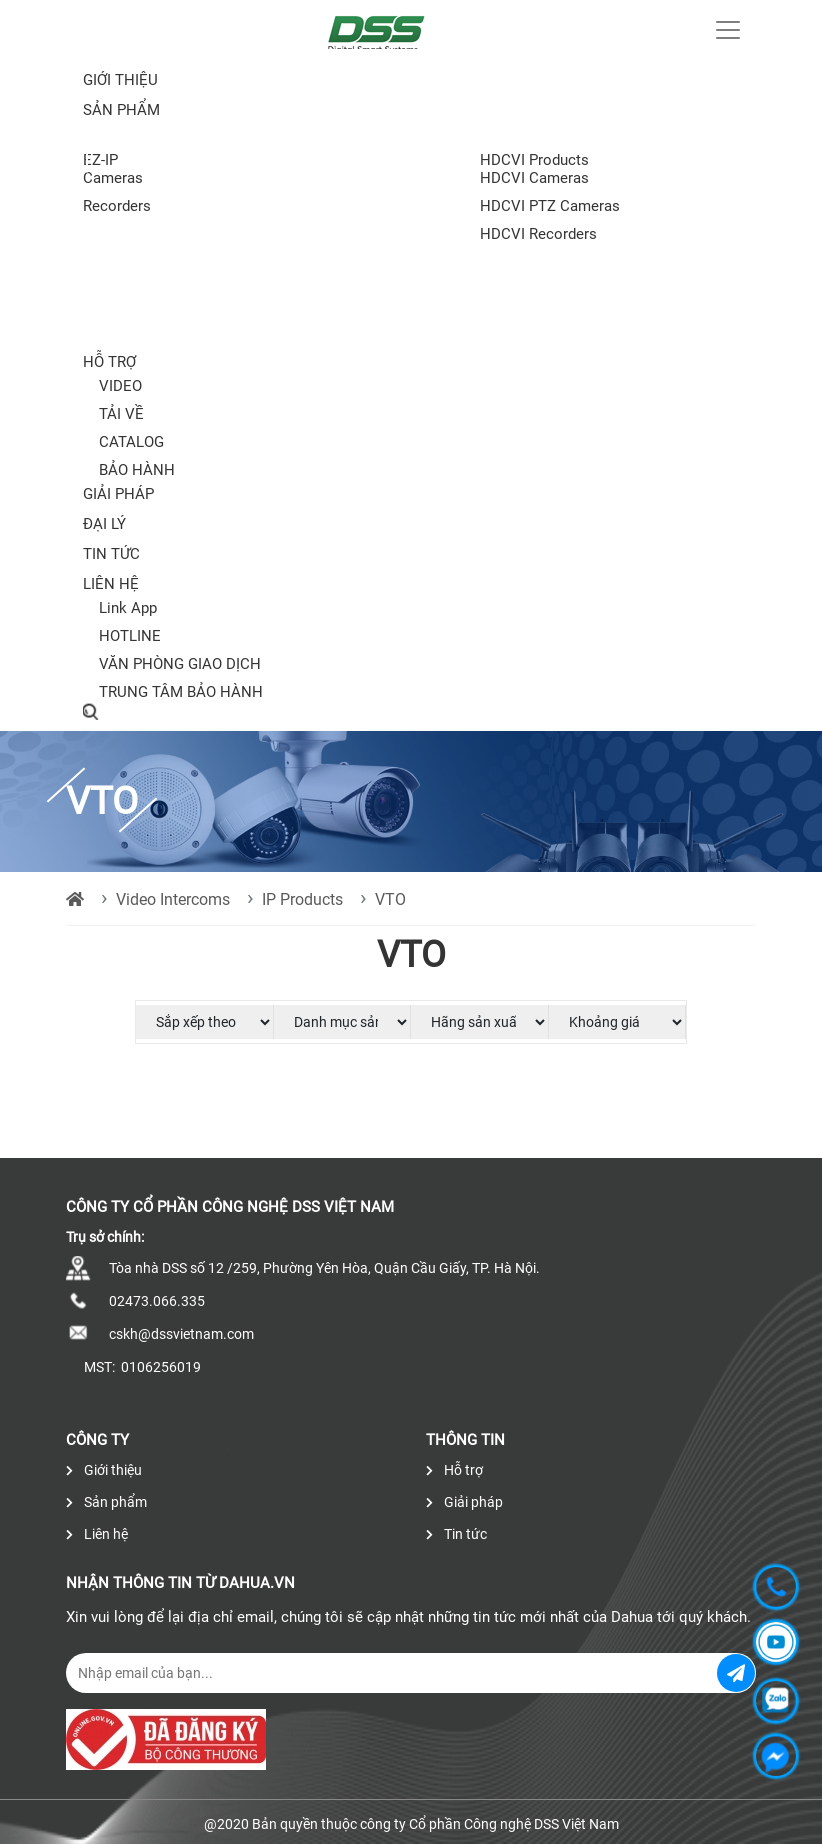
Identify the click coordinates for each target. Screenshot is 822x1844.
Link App (128, 608)
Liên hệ (111, 584)
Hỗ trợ (109, 362)
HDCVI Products (534, 160)
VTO (390, 899)
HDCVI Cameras (534, 178)
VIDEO (120, 386)
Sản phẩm (106, 1502)
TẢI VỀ (121, 414)
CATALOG (131, 442)
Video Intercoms (173, 899)
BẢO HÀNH (137, 470)
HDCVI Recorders (538, 234)
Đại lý (104, 524)
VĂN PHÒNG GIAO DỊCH (180, 664)
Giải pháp (118, 494)
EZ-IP (100, 160)
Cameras (113, 178)
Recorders (117, 206)
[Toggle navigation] (728, 30)
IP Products (302, 899)
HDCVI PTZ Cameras (550, 206)
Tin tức (111, 554)
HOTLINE (130, 636)
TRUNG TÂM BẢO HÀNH (181, 692)
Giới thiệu (120, 80)
